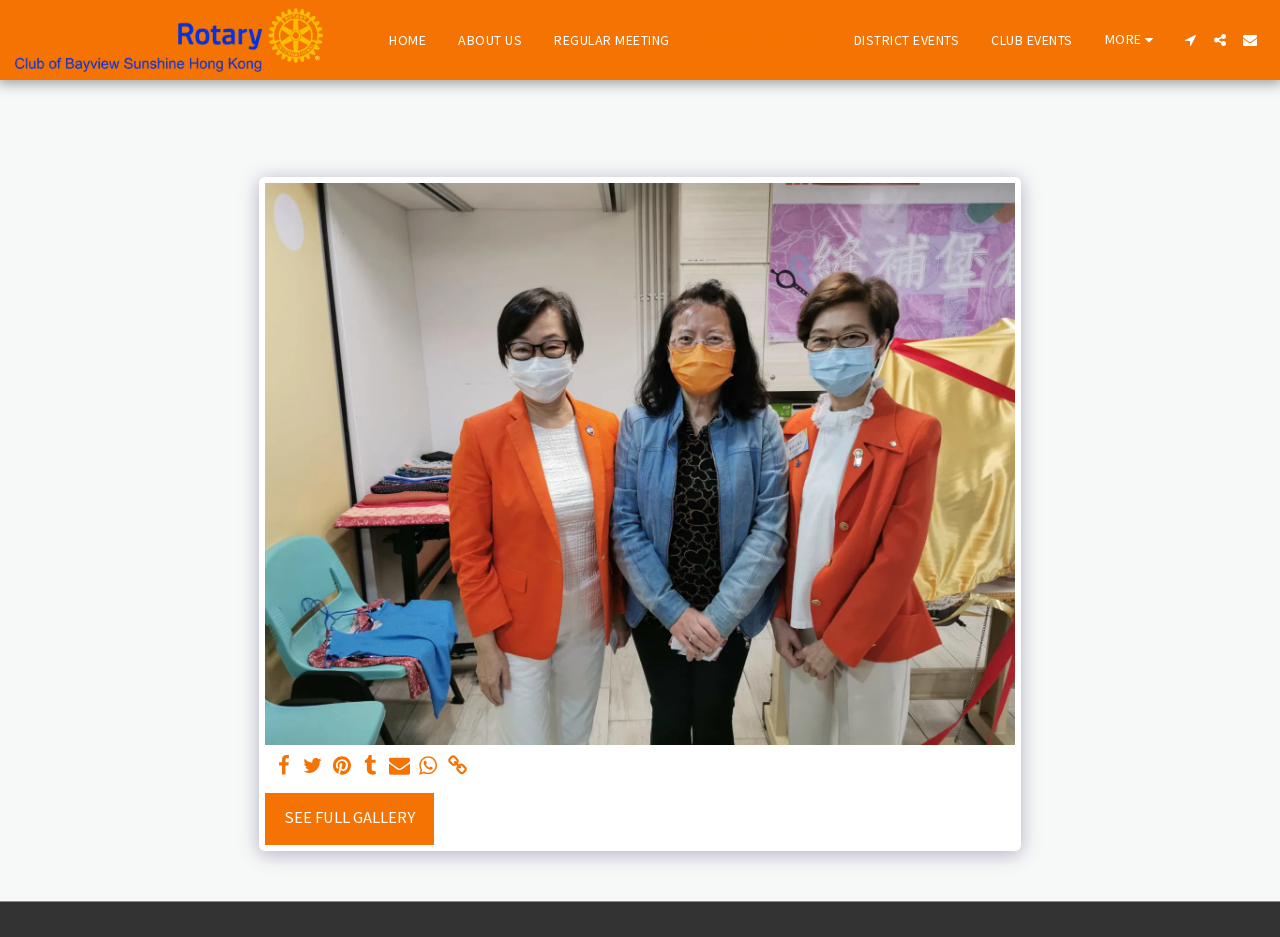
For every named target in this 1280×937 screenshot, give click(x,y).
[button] (1190, 40)
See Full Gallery (349, 817)
